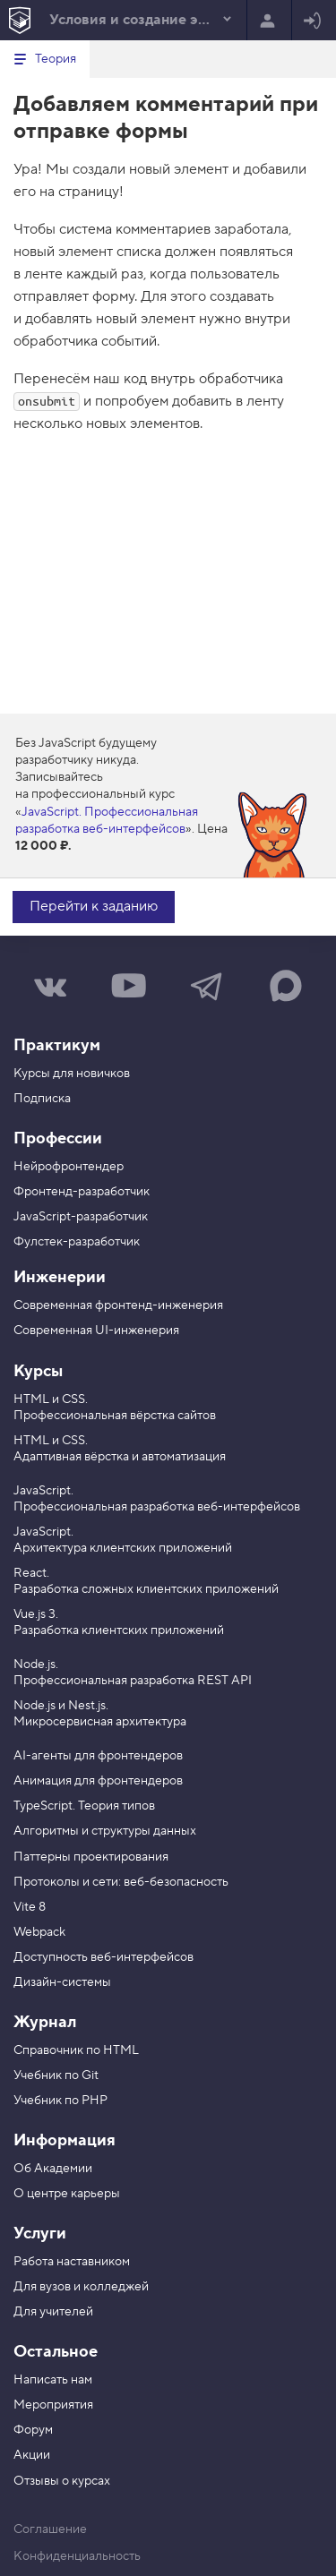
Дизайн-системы (62, 1982)
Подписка (42, 1099)
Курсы (38, 1371)
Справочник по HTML (76, 2050)
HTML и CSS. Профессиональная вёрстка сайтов (114, 1407)
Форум (33, 2430)
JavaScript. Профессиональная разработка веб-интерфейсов (106, 820)
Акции (31, 2455)
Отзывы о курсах (61, 2481)
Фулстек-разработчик (76, 1242)
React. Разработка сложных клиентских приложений (146, 1581)
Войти (312, 21)
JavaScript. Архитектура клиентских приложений (122, 1540)
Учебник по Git (56, 2075)
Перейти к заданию (94, 906)
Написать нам (52, 2380)
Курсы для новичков (71, 1073)
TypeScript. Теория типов (84, 1806)
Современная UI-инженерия (96, 1330)
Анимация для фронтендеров (98, 1781)
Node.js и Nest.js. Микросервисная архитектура (99, 1714)
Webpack (39, 1932)
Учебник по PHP (60, 2100)
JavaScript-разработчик (80, 1217)
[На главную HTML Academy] (19, 20)
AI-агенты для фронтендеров (98, 1756)
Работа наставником (71, 2262)
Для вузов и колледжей (81, 2287)
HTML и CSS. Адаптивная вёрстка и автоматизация (119, 1449)
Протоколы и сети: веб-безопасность (120, 1882)
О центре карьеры (66, 2194)
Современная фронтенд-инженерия (118, 1305)
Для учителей (53, 2312)
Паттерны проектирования (90, 1857)
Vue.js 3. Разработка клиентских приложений (118, 1622)
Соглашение (50, 2529)
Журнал (44, 2022)
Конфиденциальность (77, 2556)
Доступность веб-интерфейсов (103, 1957)
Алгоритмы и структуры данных (104, 1831)
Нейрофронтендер (68, 1167)
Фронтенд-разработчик (81, 1192)
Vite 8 (29, 1907)
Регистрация (267, 21)
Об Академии (52, 2169)
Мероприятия (53, 2405)
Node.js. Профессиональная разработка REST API (132, 1672)
